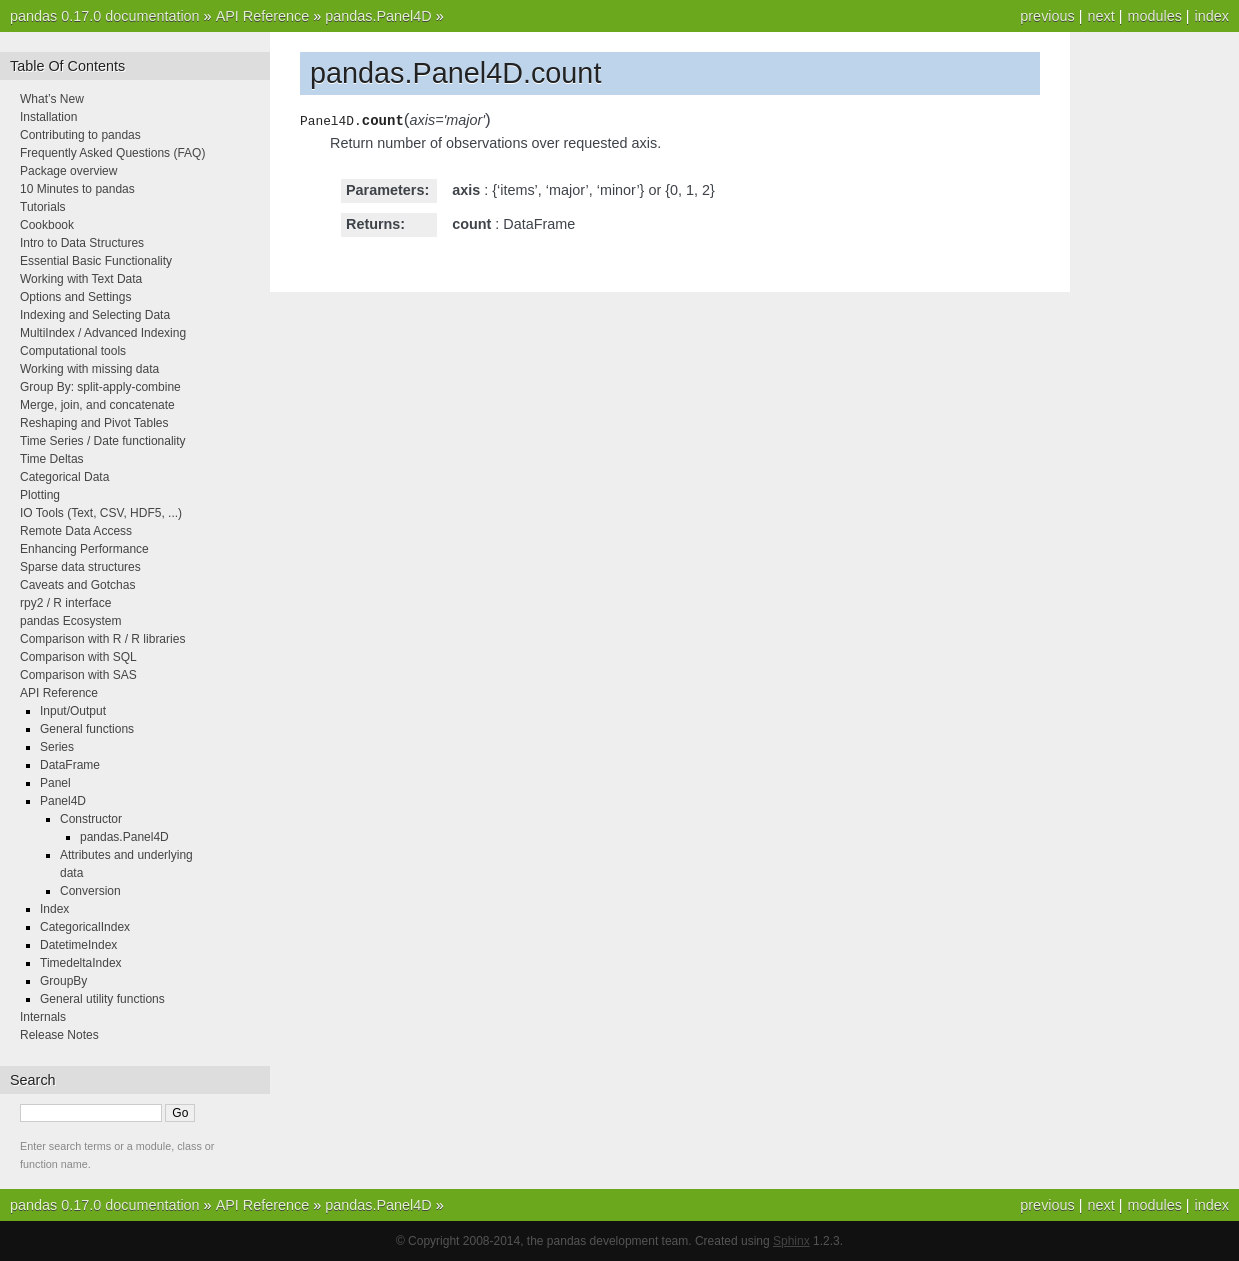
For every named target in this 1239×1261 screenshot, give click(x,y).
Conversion (90, 891)
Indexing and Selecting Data (95, 315)
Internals (43, 1017)
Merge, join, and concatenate (97, 405)
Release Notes (59, 1035)
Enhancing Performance (84, 549)
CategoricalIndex (85, 927)
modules (1154, 16)
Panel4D (63, 801)
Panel (55, 783)
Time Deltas (52, 459)
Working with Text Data (81, 279)
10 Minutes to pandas (77, 189)
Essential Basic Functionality (96, 261)
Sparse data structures (80, 567)
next (1100, 16)
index (1212, 16)
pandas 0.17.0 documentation (105, 16)
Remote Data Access (76, 531)
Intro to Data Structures (82, 243)
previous (1047, 16)
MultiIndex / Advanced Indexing (103, 333)
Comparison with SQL (78, 657)
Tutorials (43, 207)
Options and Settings (75, 297)
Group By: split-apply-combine (100, 387)
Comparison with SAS (78, 675)
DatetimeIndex (78, 945)
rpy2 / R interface (65, 603)
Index (54, 909)
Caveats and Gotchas (77, 585)
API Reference (263, 16)
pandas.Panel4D (378, 16)
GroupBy (63, 981)
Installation (48, 117)
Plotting (40, 495)
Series (57, 747)
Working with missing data (89, 369)
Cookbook (47, 225)
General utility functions (102, 999)
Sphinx (791, 1241)
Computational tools (73, 351)
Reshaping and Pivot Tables (94, 423)
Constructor (91, 819)
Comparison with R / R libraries (102, 639)
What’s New (52, 99)
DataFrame (70, 765)
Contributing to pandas (80, 135)
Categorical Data (64, 477)
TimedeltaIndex (81, 963)
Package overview (68, 171)
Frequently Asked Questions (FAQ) (112, 153)
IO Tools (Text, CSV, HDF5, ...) (101, 513)
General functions (87, 729)
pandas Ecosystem (70, 621)
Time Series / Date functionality (103, 441)
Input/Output (73, 711)
